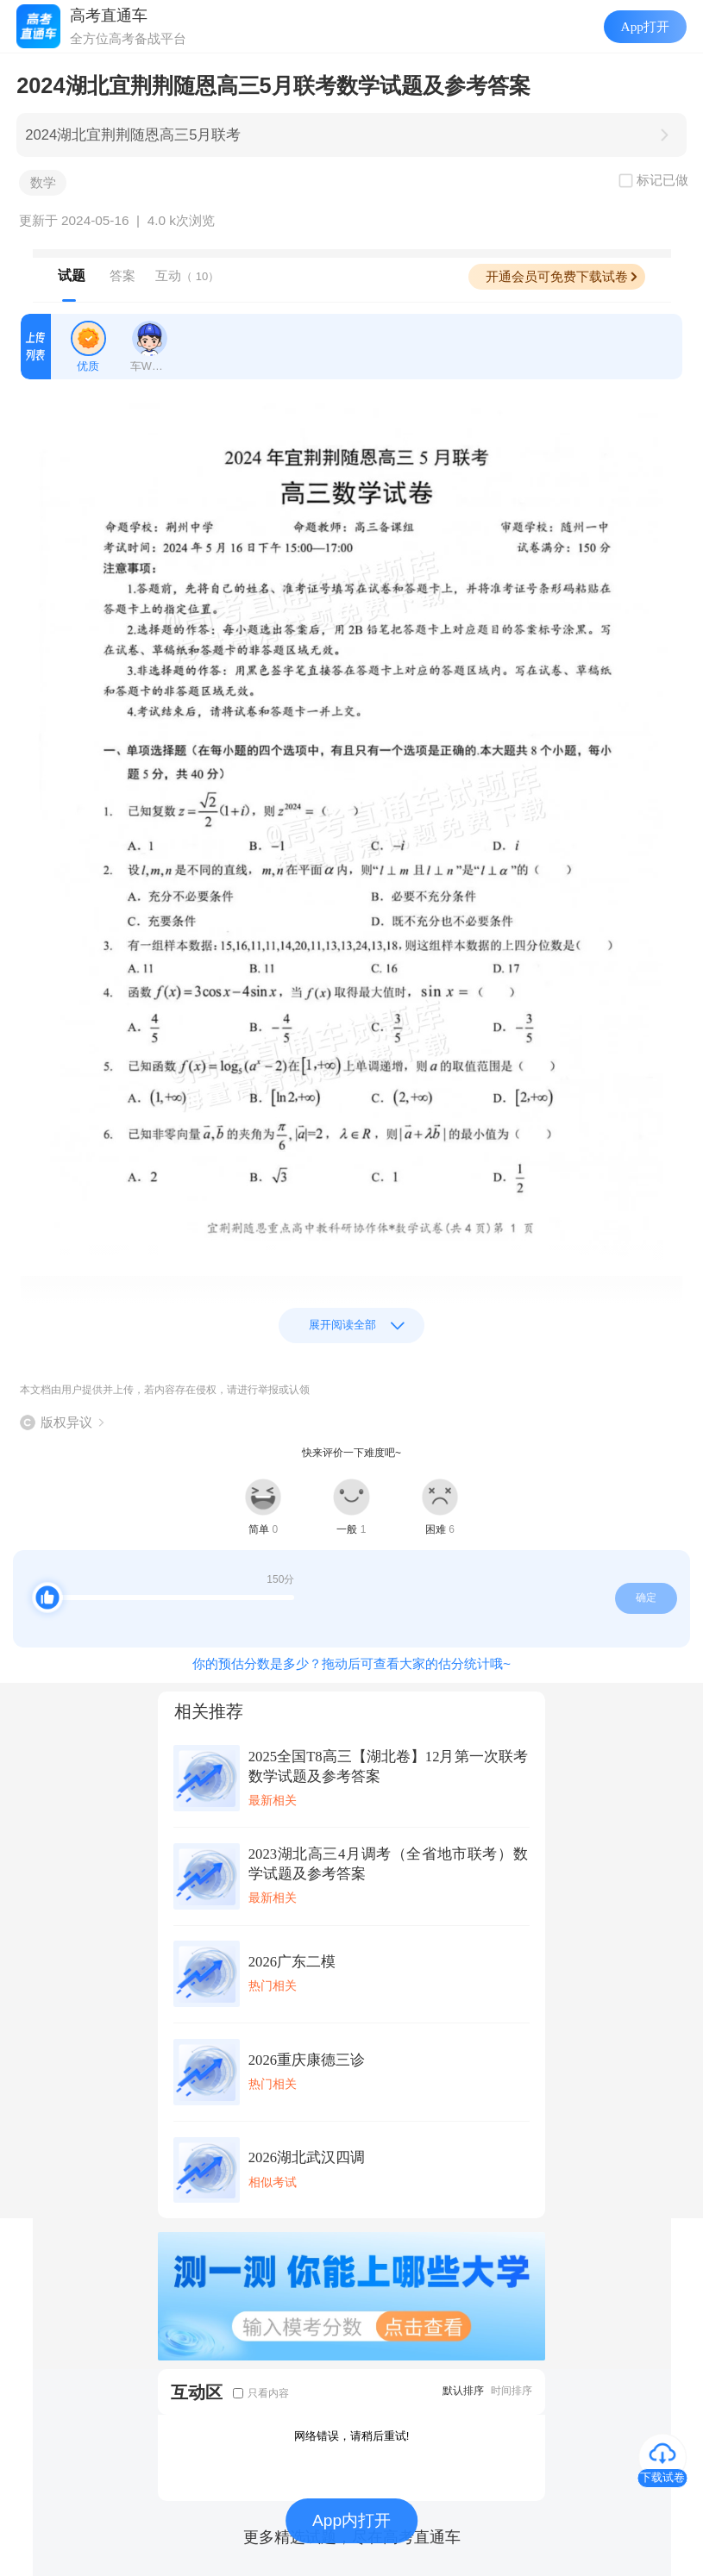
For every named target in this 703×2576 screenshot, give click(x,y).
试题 (71, 275)
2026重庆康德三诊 (306, 2060)
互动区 (197, 2392)
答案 (122, 275)
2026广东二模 (292, 1962)
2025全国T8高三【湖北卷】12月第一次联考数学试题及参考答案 (388, 1766)
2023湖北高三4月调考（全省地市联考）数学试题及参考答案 (388, 1864)
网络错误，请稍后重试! (352, 2435)
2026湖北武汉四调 (306, 2157)
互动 (187, 275)
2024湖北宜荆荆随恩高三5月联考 (133, 135)
